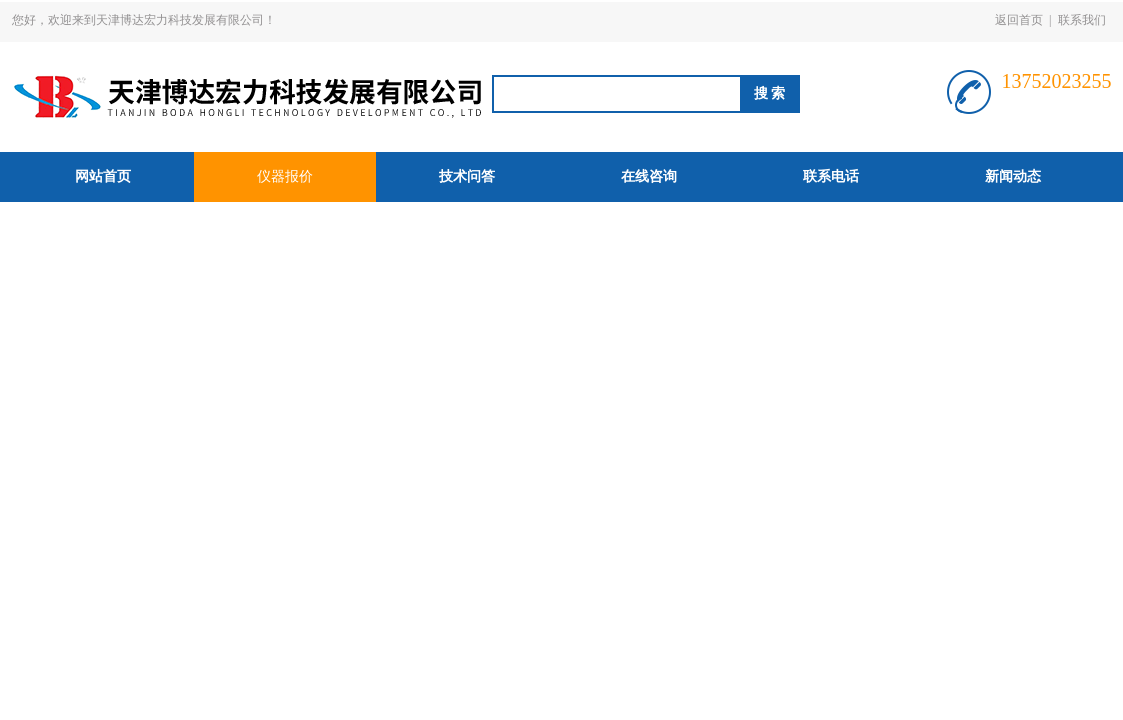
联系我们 (1082, 20)
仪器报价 (285, 176)
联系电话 (831, 176)
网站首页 (103, 176)
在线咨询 (649, 176)
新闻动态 (1013, 176)
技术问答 (467, 176)
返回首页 (1019, 20)
